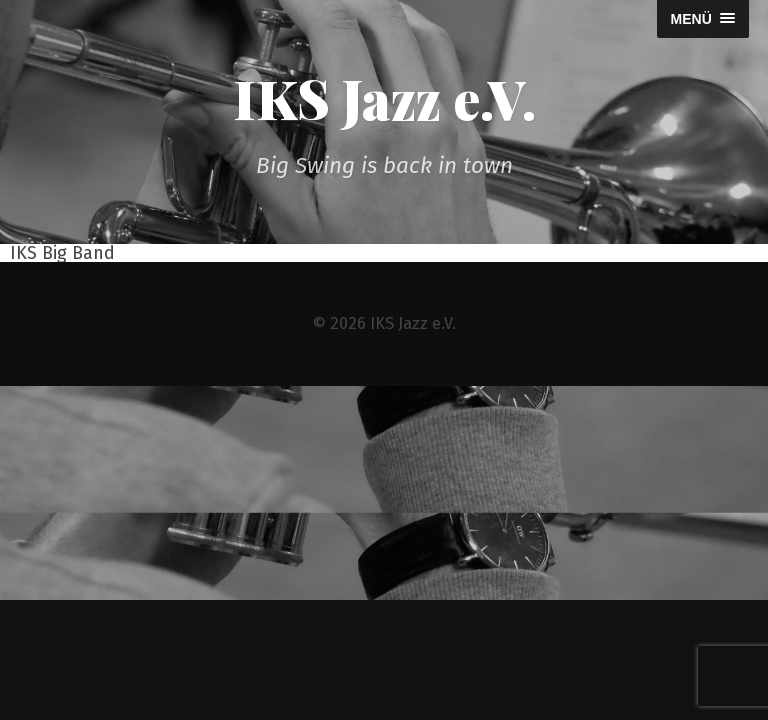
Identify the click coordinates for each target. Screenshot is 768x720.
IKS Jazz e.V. (384, 98)
